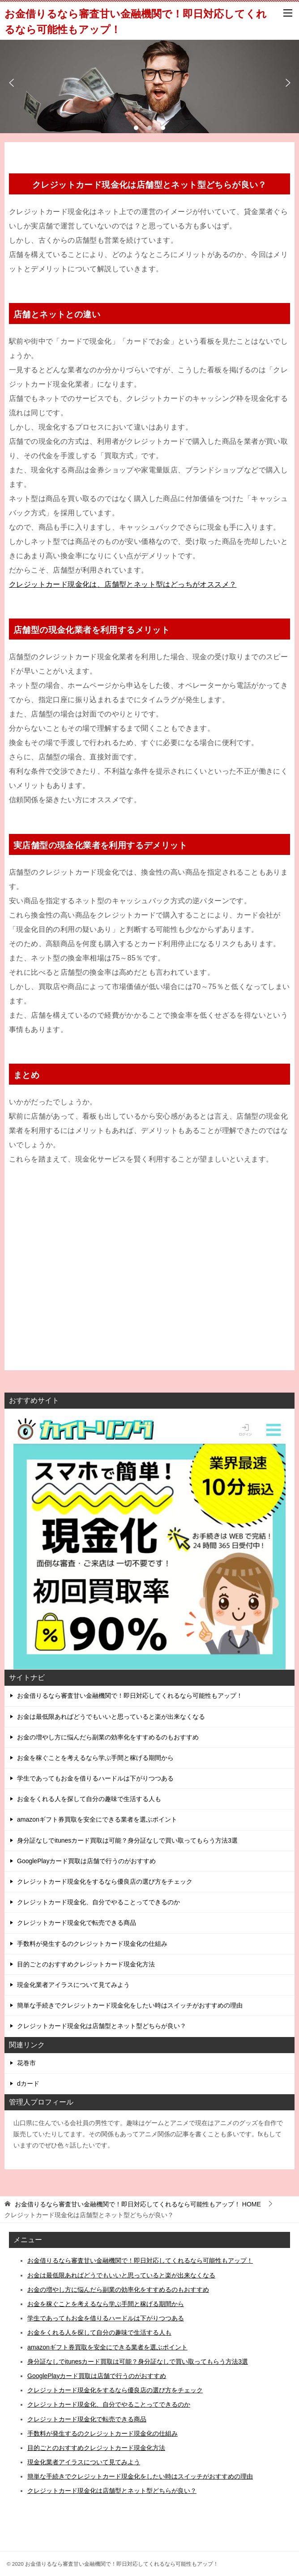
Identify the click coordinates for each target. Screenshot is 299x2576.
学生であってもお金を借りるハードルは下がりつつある (95, 1778)
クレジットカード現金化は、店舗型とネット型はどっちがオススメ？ (122, 584)
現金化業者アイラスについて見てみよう (73, 1984)
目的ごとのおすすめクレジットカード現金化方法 (86, 1964)
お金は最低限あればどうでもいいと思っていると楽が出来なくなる (111, 1716)
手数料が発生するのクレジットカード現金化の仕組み (92, 1943)
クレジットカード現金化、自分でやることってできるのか (98, 1902)
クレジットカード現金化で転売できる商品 (76, 1922)
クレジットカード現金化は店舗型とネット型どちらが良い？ (101, 2025)
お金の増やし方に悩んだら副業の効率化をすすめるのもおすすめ (108, 1737)
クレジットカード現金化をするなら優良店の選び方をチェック (104, 1881)
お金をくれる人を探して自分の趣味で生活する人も (89, 1798)
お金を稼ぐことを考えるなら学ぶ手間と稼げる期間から (95, 1757)
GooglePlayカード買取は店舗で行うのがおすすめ (86, 1861)
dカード (28, 2083)
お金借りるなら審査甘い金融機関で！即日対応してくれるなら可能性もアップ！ (130, 1695)
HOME (138, 2204)
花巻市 (26, 2063)
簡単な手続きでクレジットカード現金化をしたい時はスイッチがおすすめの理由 (130, 2005)
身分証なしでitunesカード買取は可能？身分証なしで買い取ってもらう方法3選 (127, 1840)
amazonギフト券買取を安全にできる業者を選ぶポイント (97, 1819)
